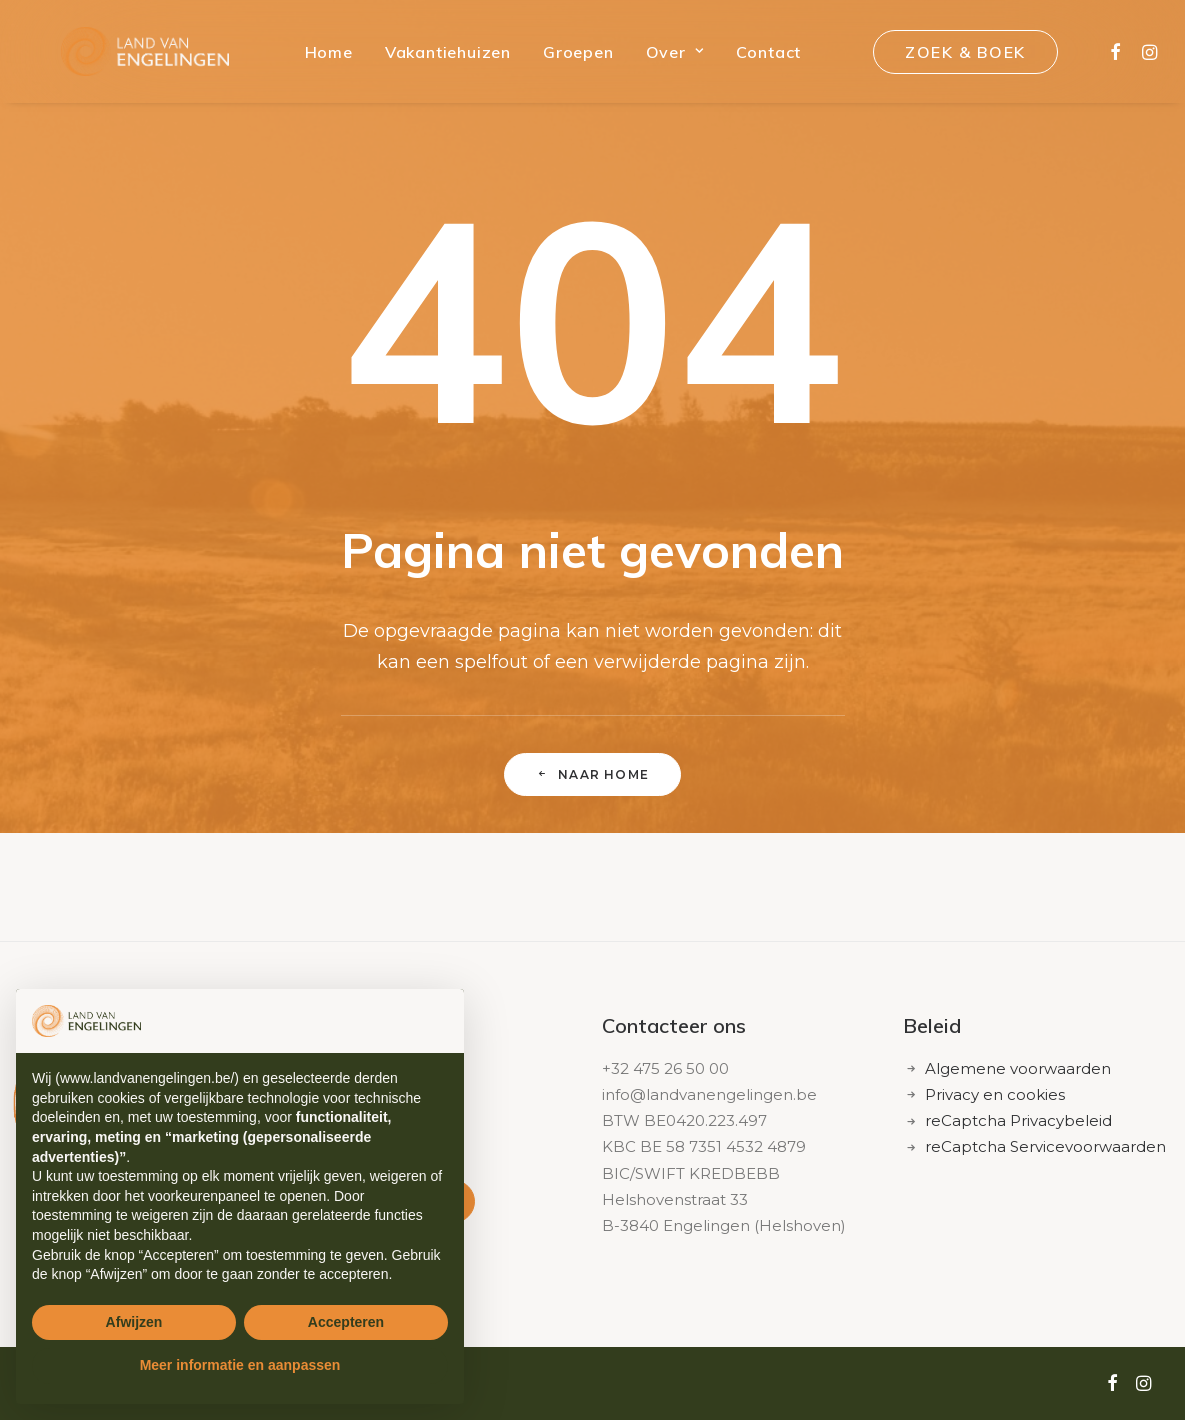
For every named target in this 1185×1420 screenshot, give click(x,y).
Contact (754, 57)
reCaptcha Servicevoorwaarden (1045, 1146)
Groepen (563, 57)
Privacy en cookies (995, 1094)
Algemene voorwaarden (1018, 1068)
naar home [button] (592, 774)
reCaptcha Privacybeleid (1018, 1120)
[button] (1110, 57)
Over (660, 57)
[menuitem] (314, 57)
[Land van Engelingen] (137, 57)
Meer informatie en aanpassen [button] (240, 1365)
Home (314, 57)
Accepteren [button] (346, 1322)
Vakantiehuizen (433, 57)
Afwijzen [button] (134, 1322)
